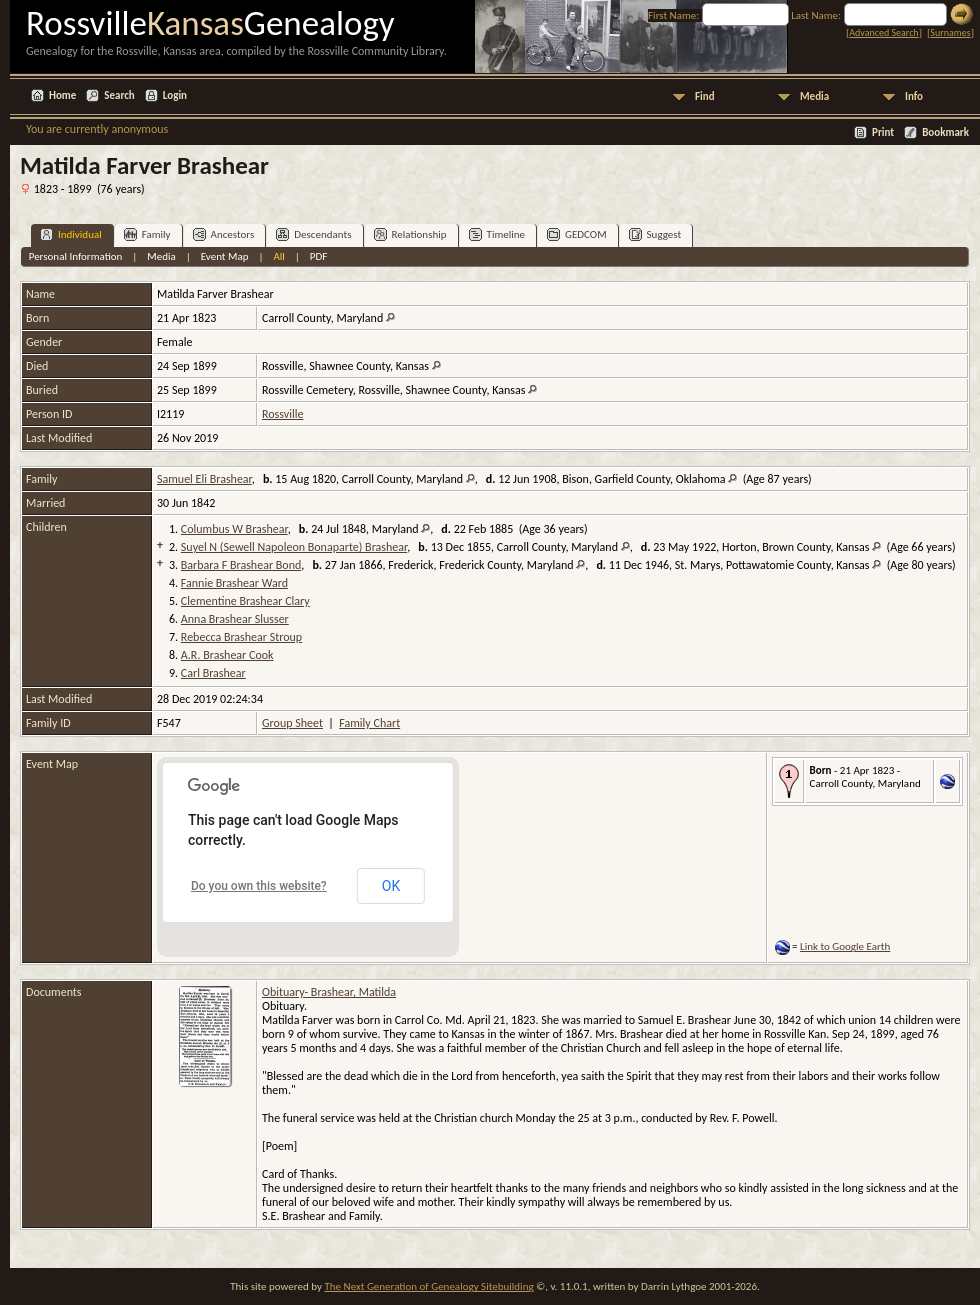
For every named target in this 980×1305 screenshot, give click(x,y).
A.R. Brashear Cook (227, 655)
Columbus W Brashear (234, 529)
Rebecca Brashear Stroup (241, 637)
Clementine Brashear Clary (245, 601)
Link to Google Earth (845, 946)
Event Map (225, 256)
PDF (319, 256)
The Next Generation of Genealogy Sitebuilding (428, 1286)
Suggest (655, 234)
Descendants (313, 234)
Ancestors (224, 234)
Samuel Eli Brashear (204, 479)
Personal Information (76, 256)
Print (883, 132)
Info (914, 96)
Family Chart (369, 723)
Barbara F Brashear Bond (241, 565)
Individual (71, 234)
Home (62, 95)
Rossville (282, 414)
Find (705, 96)
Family (147, 234)
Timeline (497, 234)
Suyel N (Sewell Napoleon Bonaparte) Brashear (294, 547)
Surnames (950, 32)
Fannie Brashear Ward (234, 583)
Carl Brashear (213, 673)
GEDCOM (577, 234)
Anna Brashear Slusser (235, 619)
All (278, 256)
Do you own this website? (259, 886)
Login (175, 95)
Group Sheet (292, 723)
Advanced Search (883, 32)
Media (814, 96)
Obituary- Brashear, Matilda (329, 992)
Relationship (410, 234)
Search (119, 95)
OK (391, 886)
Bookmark (945, 132)
